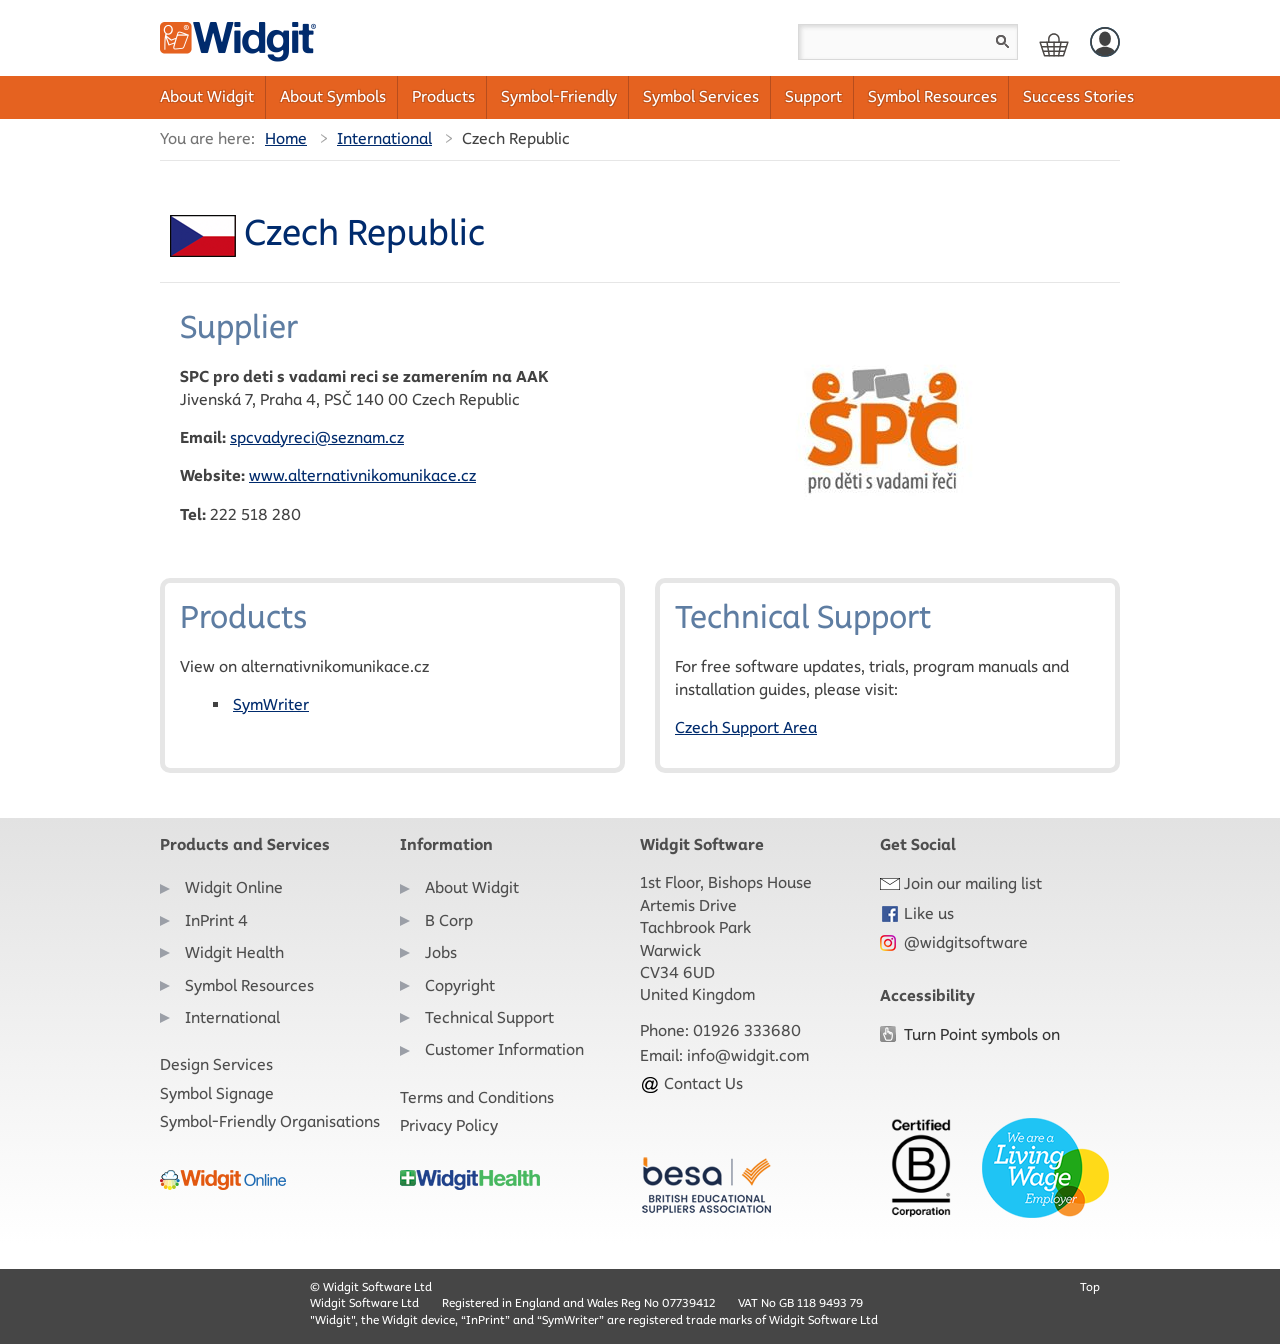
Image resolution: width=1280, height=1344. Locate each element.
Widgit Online (234, 887)
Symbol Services (701, 96)
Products (443, 96)
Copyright (460, 985)
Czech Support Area (746, 727)
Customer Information (504, 1049)
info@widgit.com (748, 1055)
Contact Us (691, 1083)
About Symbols (333, 96)
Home (286, 138)
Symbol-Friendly (559, 96)
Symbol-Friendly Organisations (270, 1121)
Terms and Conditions (477, 1097)
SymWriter (271, 704)
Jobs (441, 952)
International (384, 138)
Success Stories (1078, 96)
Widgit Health (234, 952)
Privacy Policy (449, 1125)
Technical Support (489, 1017)
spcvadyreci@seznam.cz (317, 437)
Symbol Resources (932, 96)
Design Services (216, 1064)
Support (813, 96)
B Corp (449, 920)
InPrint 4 (216, 920)
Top (1090, 1286)
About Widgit (207, 96)
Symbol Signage (217, 1093)
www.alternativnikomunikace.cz (362, 475)
